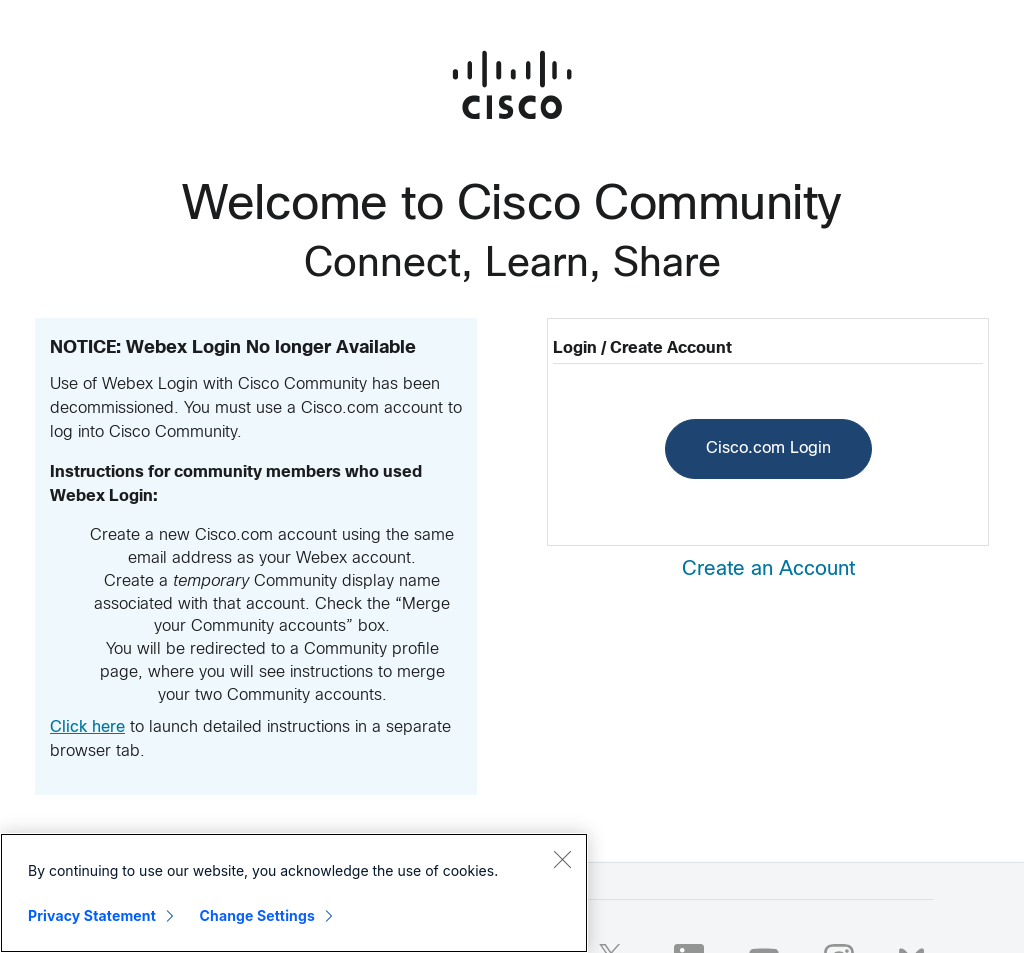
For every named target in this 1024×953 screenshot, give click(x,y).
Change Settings (257, 915)
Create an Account (768, 569)
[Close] (562, 859)
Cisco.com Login (768, 448)
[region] (294, 893)
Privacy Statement (92, 915)
